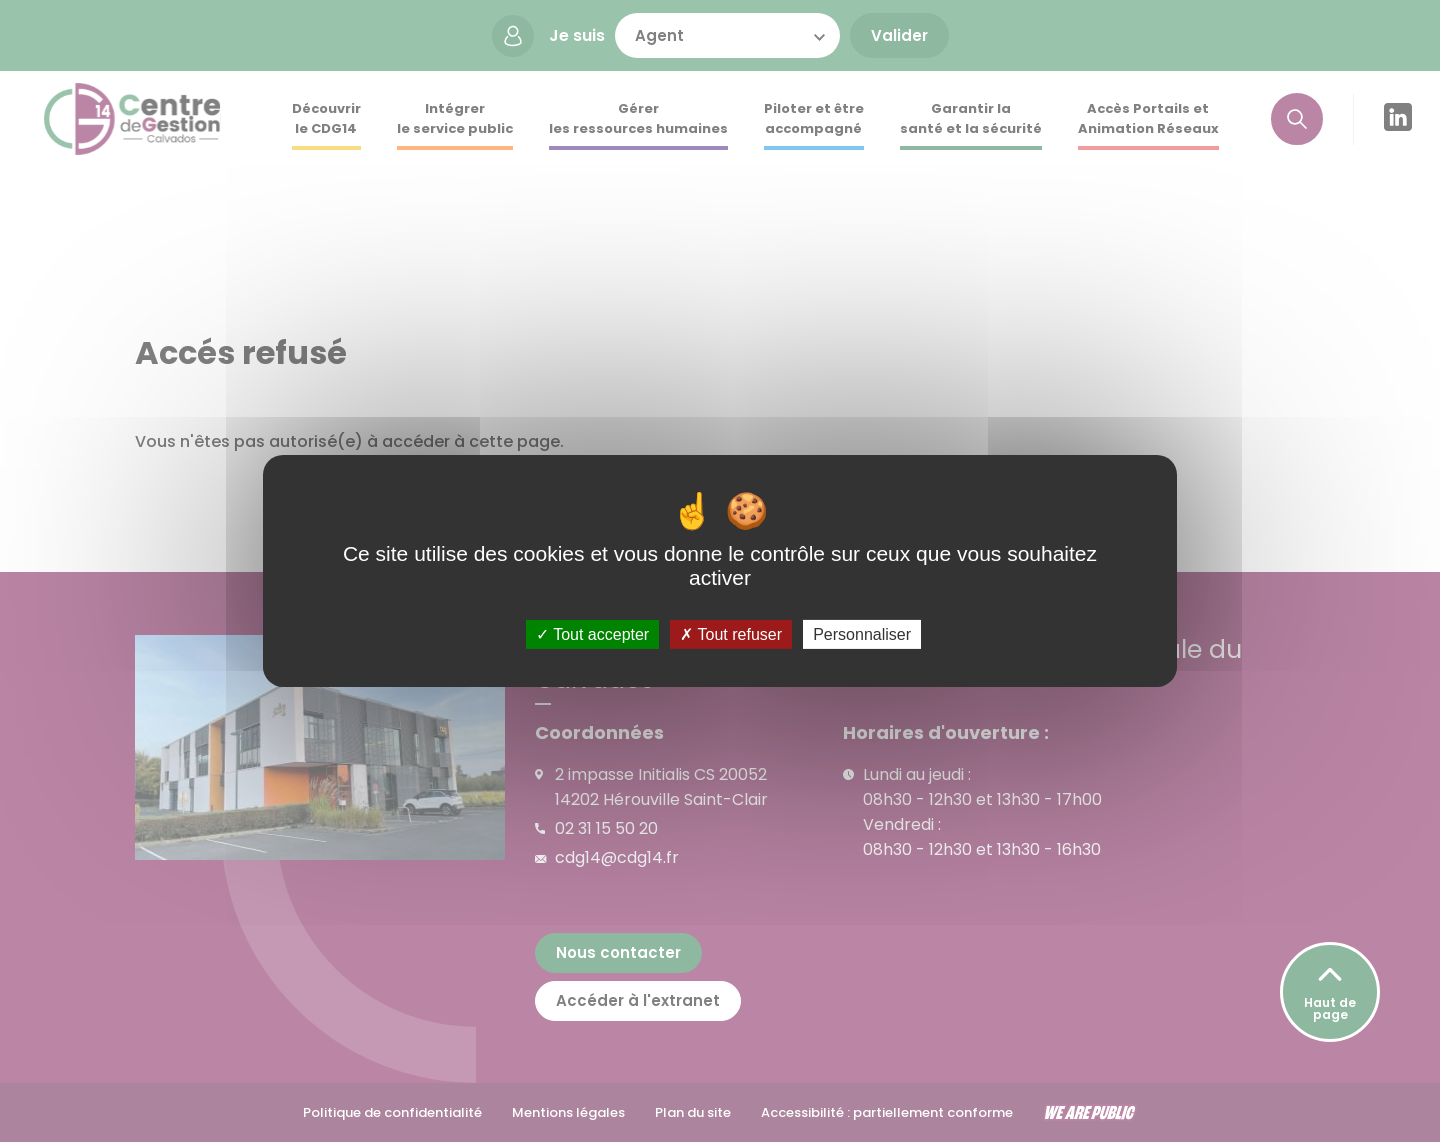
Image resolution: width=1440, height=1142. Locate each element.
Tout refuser (731, 634)
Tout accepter (592, 634)
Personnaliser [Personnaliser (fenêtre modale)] (862, 634)
